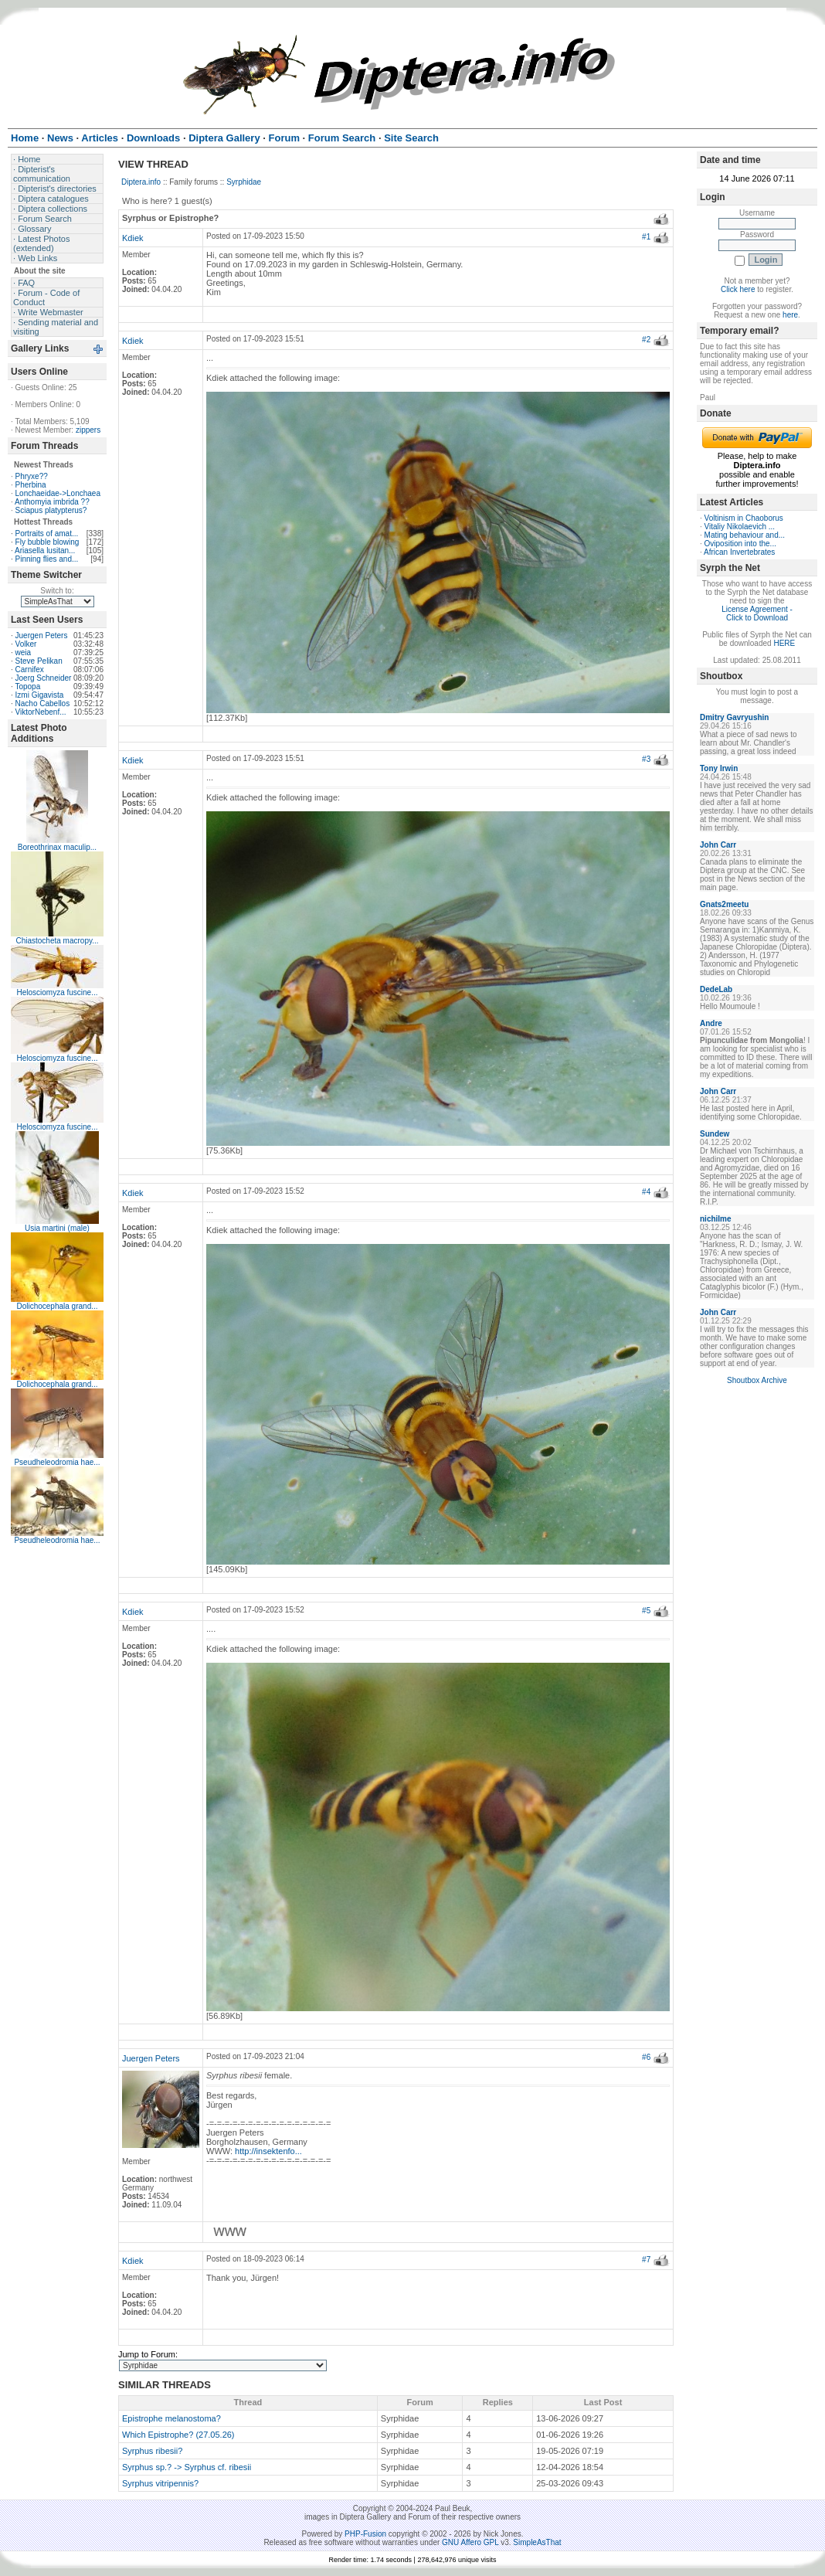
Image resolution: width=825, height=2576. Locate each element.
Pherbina (30, 485)
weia (23, 652)
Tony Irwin (719, 768)
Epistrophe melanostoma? (171, 2418)
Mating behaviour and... (745, 535)
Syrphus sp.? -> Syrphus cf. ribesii (186, 2467)
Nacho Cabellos (42, 703)
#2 (646, 339)
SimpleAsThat (537, 2542)
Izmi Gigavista (39, 695)
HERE (784, 643)
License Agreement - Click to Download (757, 613)
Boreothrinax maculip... (57, 847)
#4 (646, 1192)
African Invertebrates (739, 552)
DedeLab (716, 989)
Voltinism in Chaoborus (743, 518)
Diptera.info (141, 182)
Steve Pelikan (39, 661)
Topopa (27, 686)
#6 (646, 2057)
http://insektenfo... (268, 2151)
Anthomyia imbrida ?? (52, 502)
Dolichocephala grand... (56, 1306)
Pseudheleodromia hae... (57, 1462)
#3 (646, 759)
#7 (646, 2259)
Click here (738, 289)
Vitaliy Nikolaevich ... (740, 526)
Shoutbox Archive (757, 1380)
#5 (646, 1610)
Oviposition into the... (740, 543)
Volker (26, 644)
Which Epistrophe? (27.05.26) (178, 2434)
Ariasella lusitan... (45, 550)
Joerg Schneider (43, 678)
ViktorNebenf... (40, 712)
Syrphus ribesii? (152, 2450)
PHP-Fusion (365, 2534)
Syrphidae (243, 182)
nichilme (716, 1219)
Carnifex (29, 669)
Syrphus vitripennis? (160, 2483)
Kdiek (133, 238)
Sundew (714, 1134)
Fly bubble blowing (47, 542)
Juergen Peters (41, 635)
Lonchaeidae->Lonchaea (57, 493)
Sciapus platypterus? (51, 510)
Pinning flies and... (47, 559)
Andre (711, 1023)
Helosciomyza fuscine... (56, 992)
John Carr (718, 845)
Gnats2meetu (724, 904)
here (790, 315)
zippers (88, 430)
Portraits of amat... (47, 533)
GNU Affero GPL (470, 2542)
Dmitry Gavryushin (734, 717)
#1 (646, 237)
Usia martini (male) (57, 1228)
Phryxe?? (31, 476)
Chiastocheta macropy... (56, 940)
